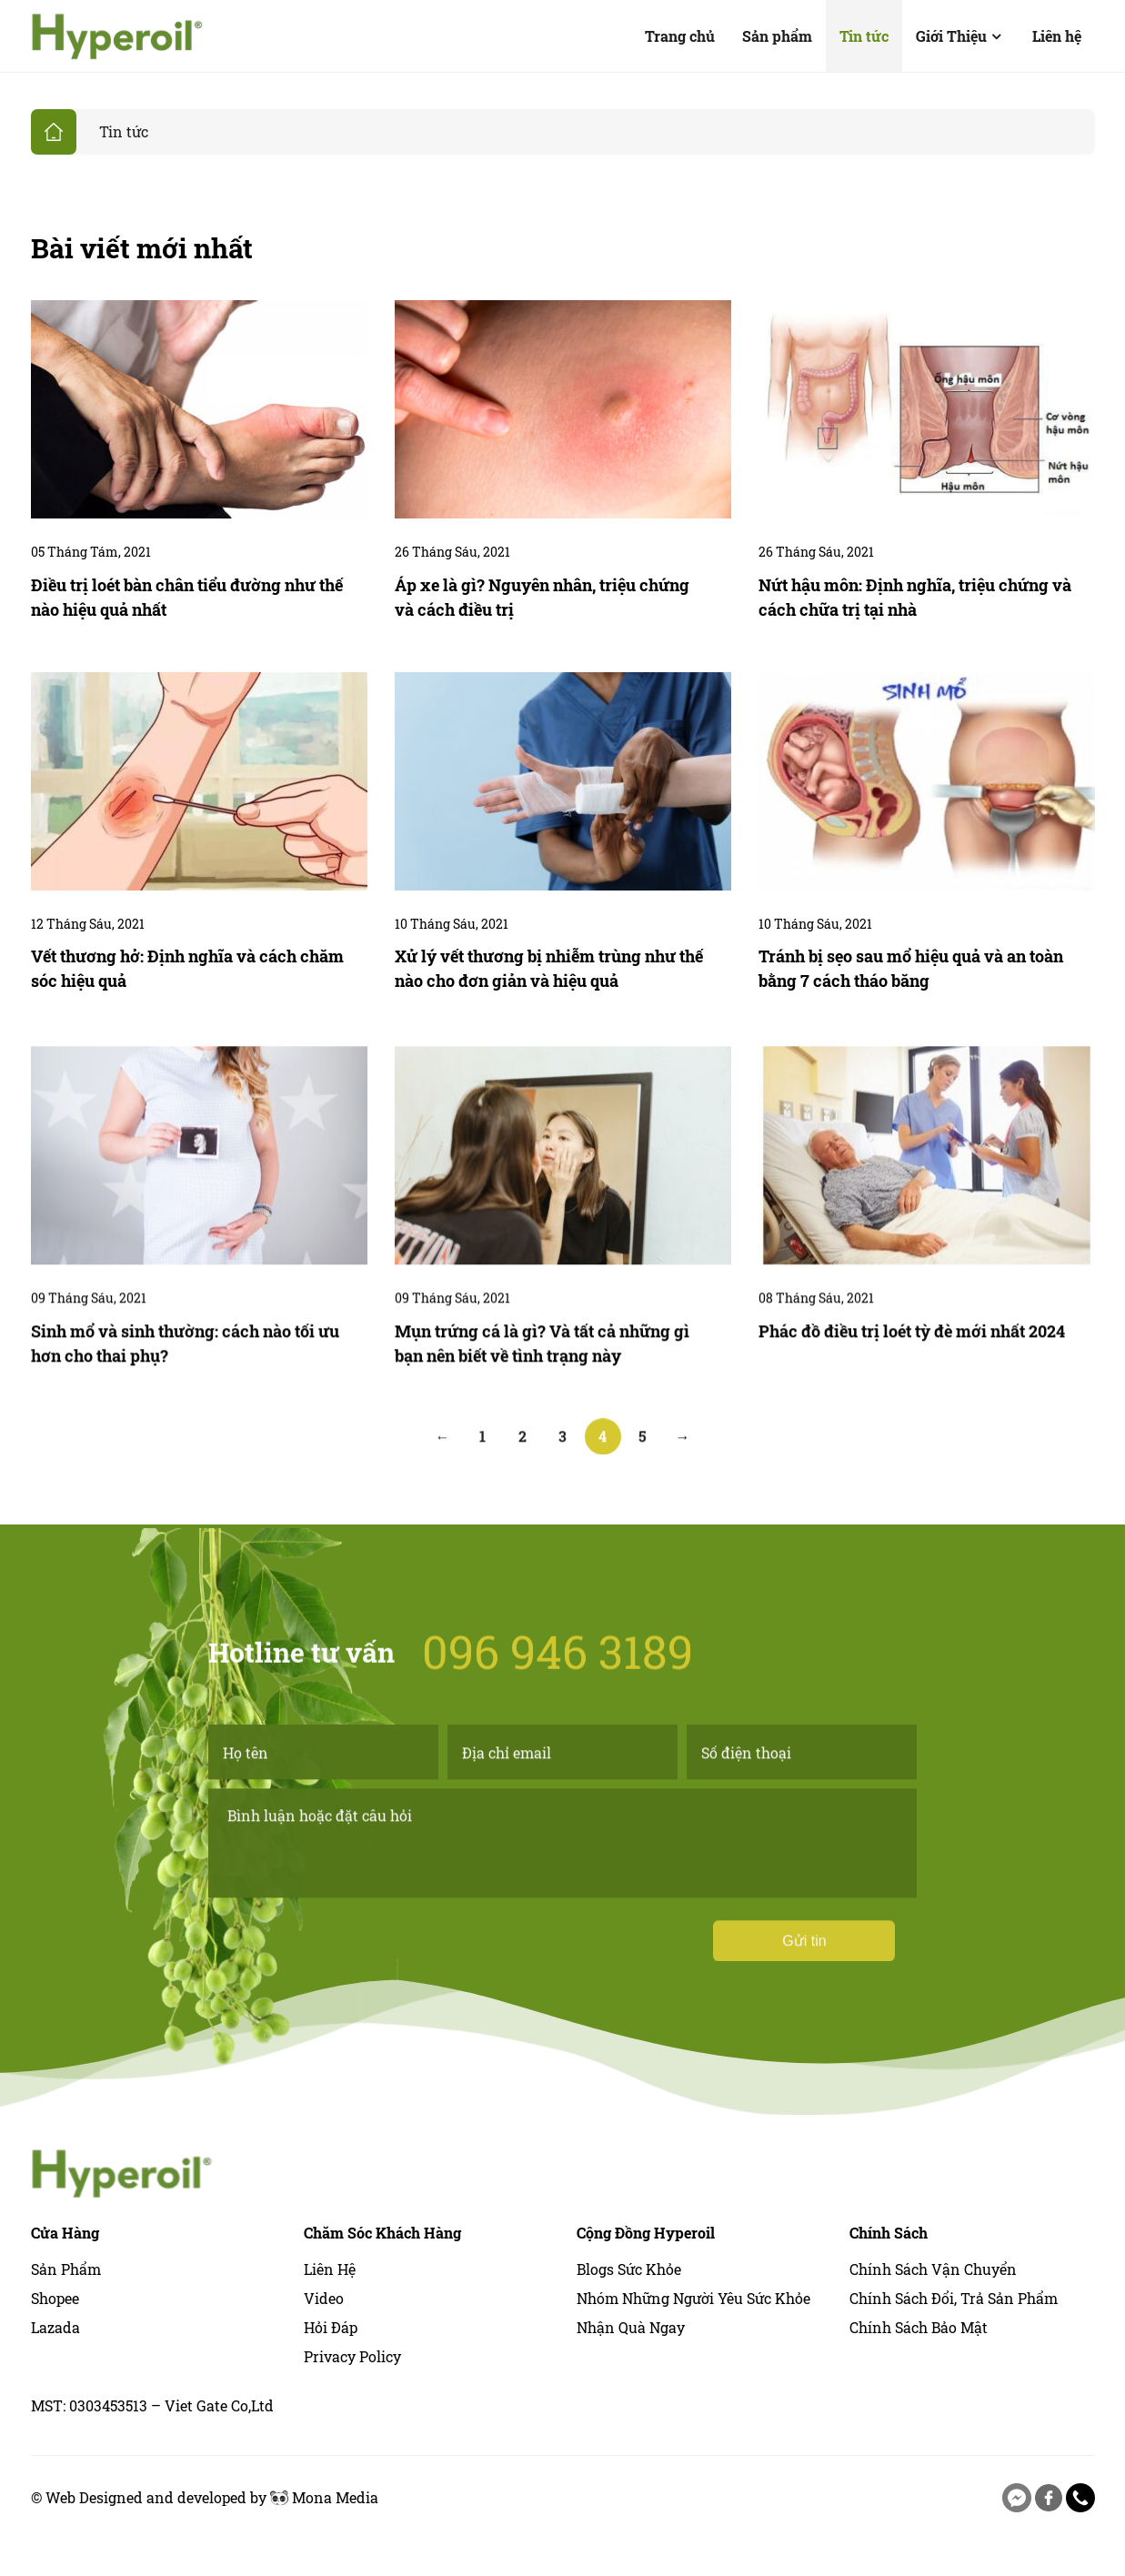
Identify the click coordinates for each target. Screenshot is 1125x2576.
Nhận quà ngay (631, 2327)
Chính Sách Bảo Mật (918, 2327)
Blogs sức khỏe (629, 2269)
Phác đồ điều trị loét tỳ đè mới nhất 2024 (911, 1405)
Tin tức (864, 35)
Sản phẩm (777, 35)
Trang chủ (680, 35)
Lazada (55, 2327)
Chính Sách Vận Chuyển (933, 2269)
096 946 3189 (557, 1576)
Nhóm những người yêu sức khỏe (693, 2298)
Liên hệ (1056, 35)
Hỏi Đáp (330, 2327)
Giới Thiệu (960, 35)
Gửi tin (804, 2015)
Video (324, 2298)
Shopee (55, 2298)
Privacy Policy (352, 2356)
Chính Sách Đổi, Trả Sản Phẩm (953, 2298)
